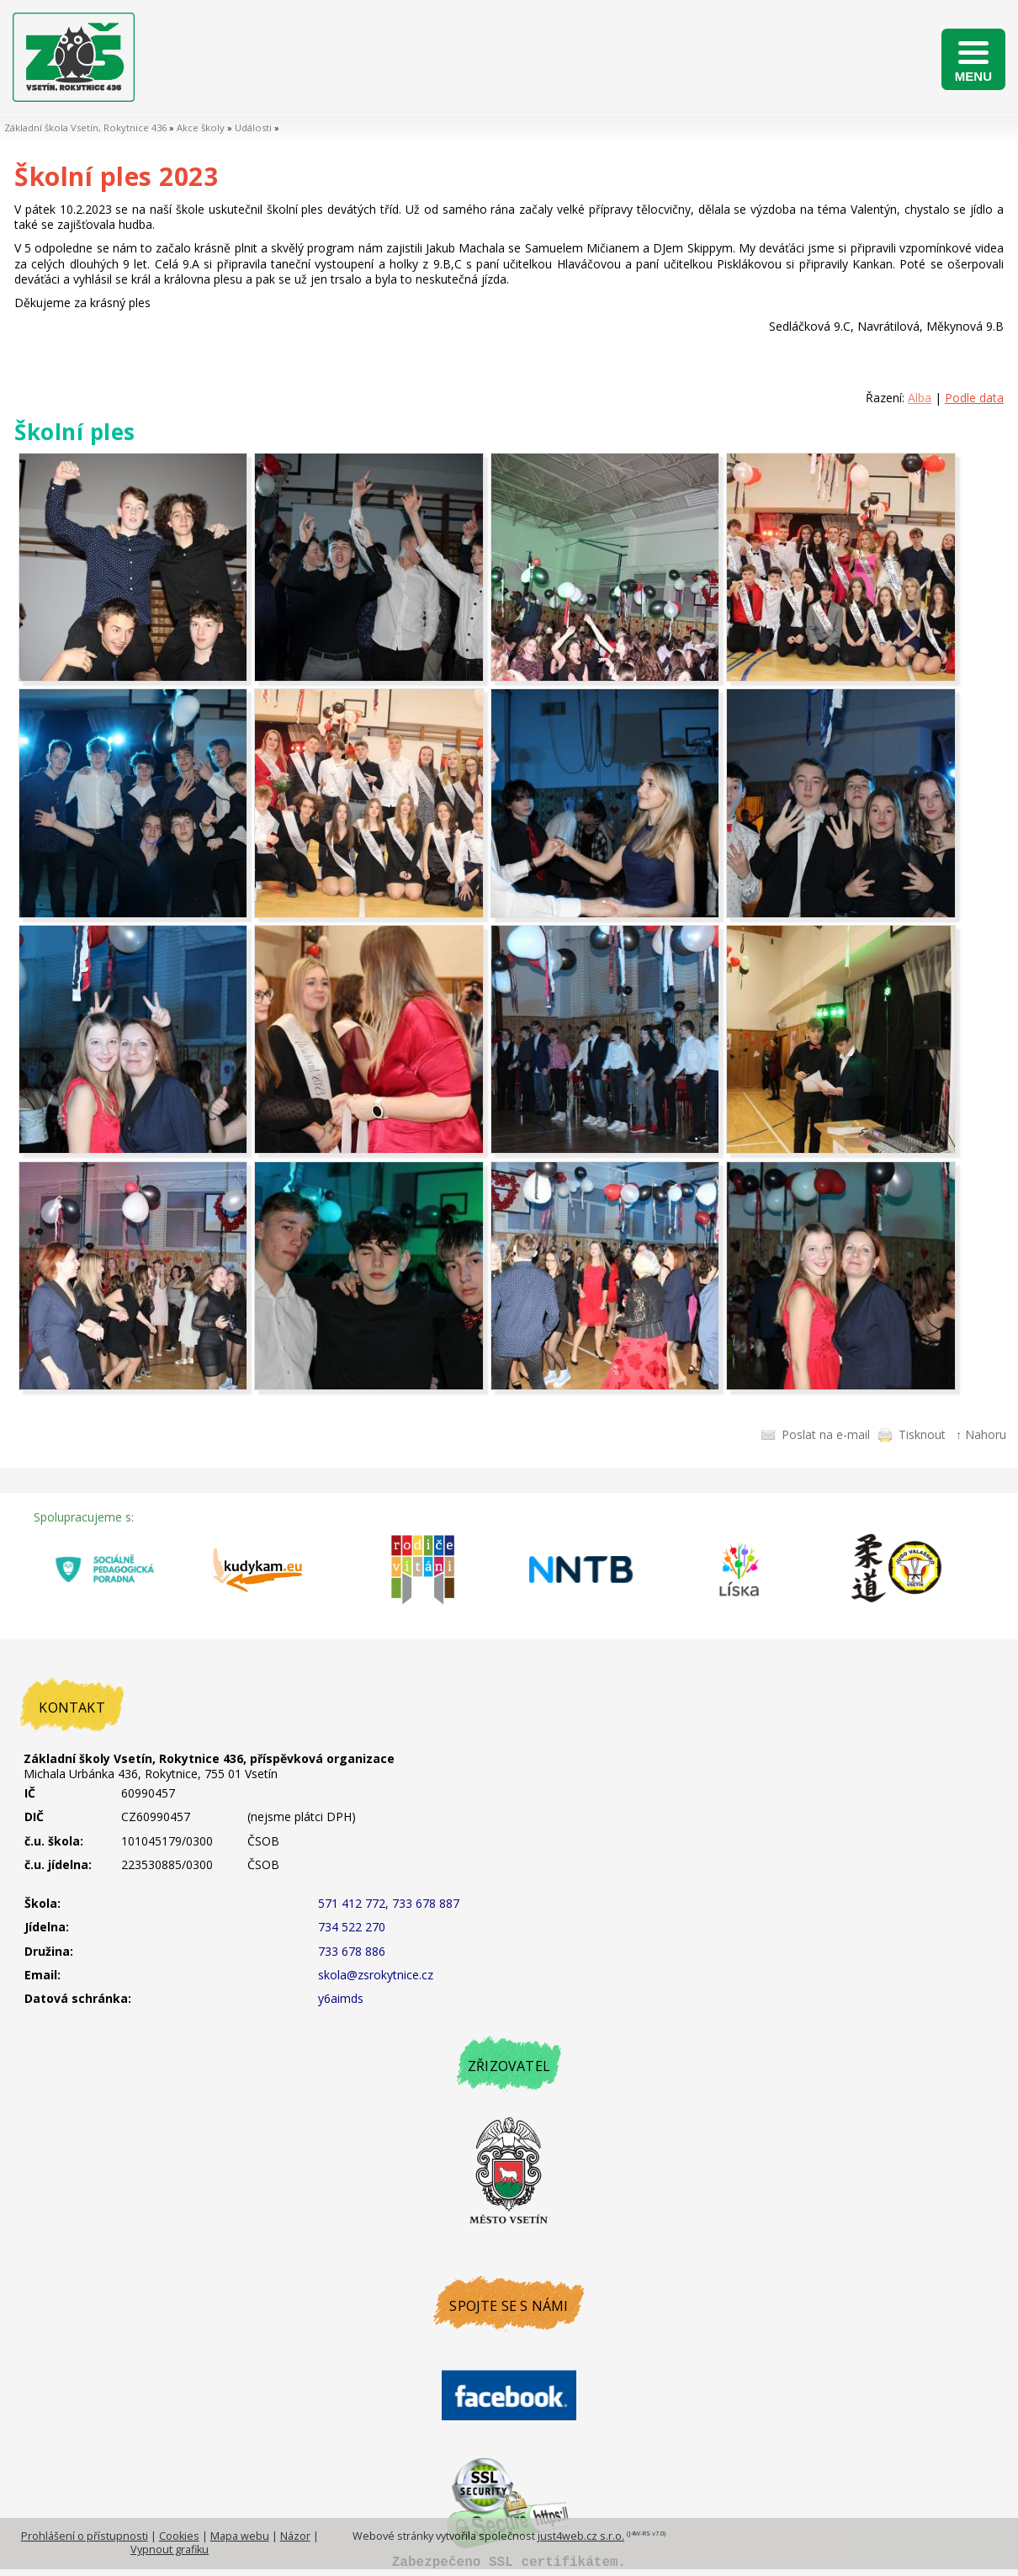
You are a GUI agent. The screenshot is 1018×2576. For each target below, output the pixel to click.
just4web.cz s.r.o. (581, 2536)
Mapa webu (239, 2536)
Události (253, 127)
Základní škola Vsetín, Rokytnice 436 (85, 127)
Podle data (974, 398)
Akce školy (201, 127)
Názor (295, 2536)
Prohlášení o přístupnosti (84, 2536)
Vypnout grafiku (169, 2549)
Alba (919, 398)
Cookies (179, 2536)
